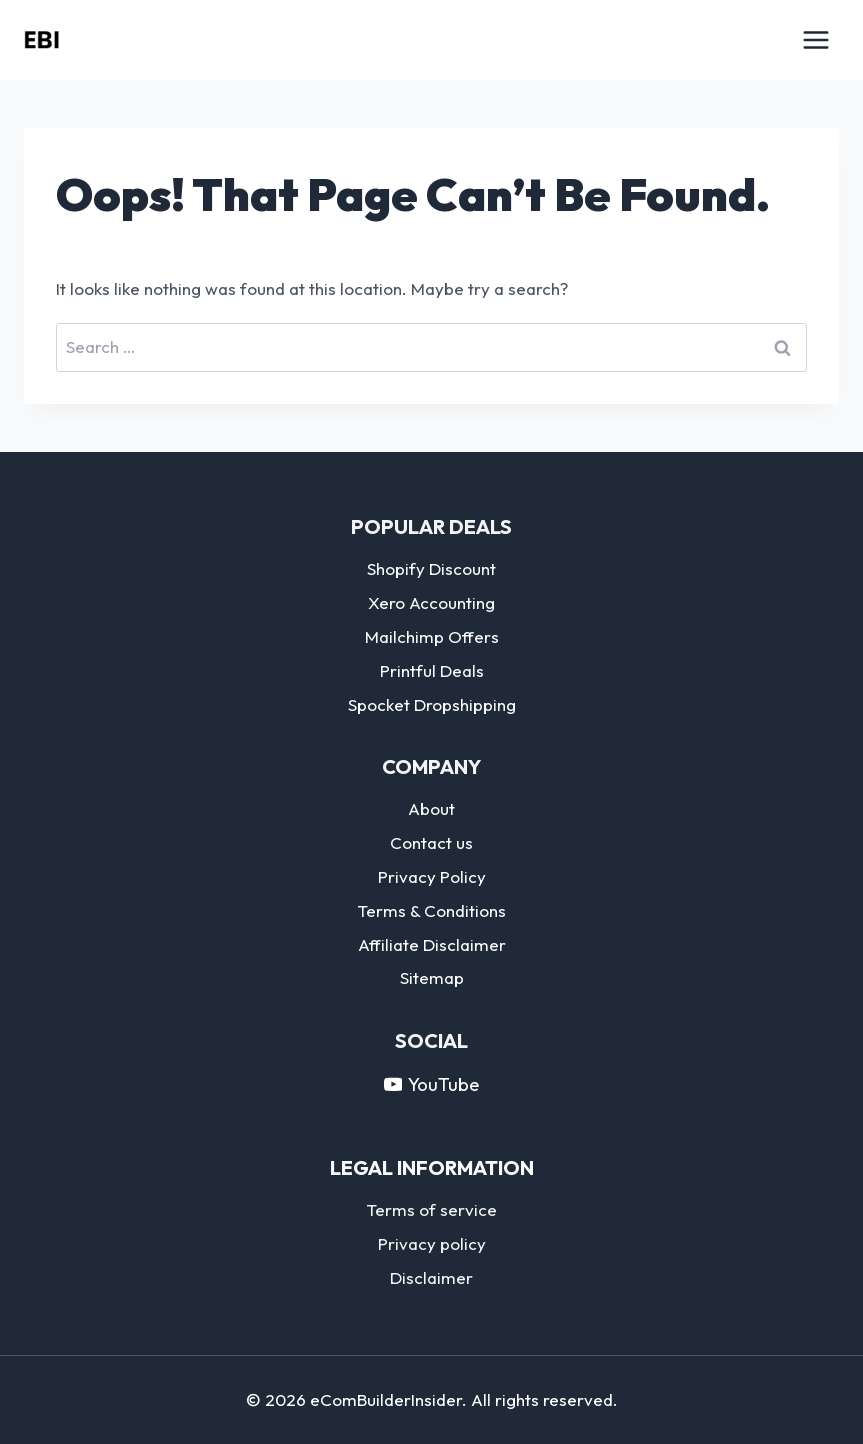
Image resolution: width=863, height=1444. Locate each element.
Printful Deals (432, 670)
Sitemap (432, 977)
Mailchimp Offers (432, 636)
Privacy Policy (432, 876)
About (431, 808)
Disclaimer (431, 1277)
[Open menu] (815, 39)
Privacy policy (432, 1243)
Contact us (431, 842)
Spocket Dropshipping (432, 704)
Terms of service (431, 1209)
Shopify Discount (431, 568)
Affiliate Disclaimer (432, 944)
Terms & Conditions (431, 910)
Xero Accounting (431, 602)
